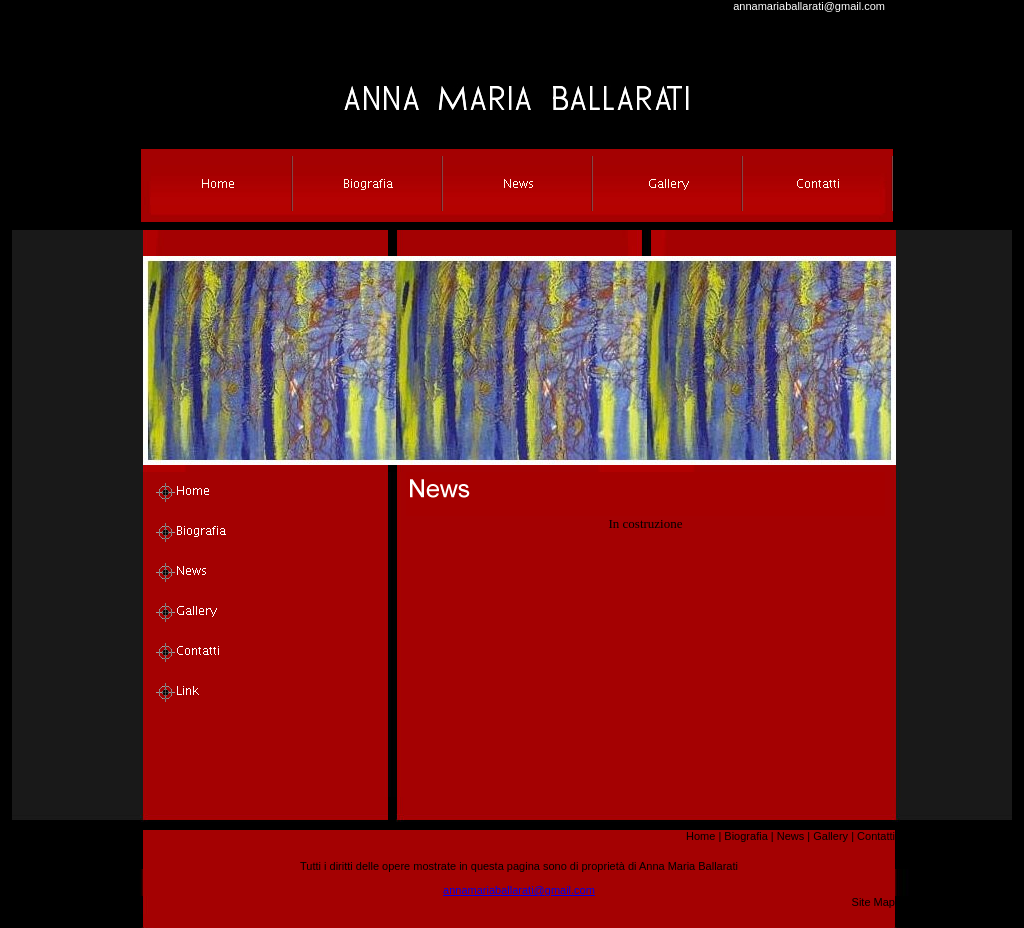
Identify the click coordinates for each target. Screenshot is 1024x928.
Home (700, 836)
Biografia (745, 836)
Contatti (876, 836)
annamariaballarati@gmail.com (809, 6)
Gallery (830, 836)
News (791, 836)
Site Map (873, 902)
